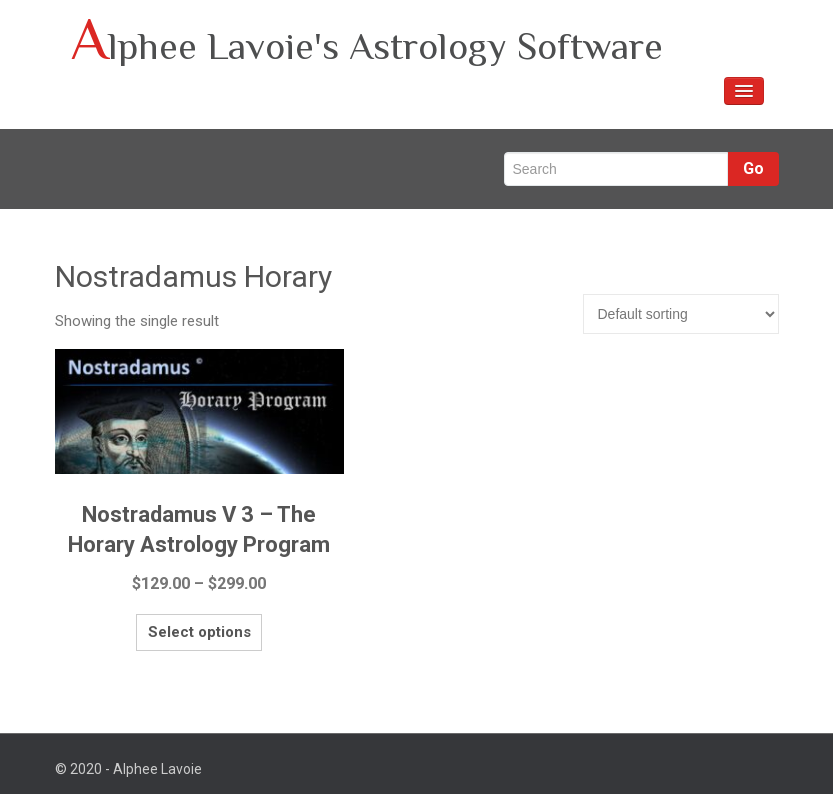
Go (753, 168)
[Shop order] (681, 314)
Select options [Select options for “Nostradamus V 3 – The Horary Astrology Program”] (157, 626)
